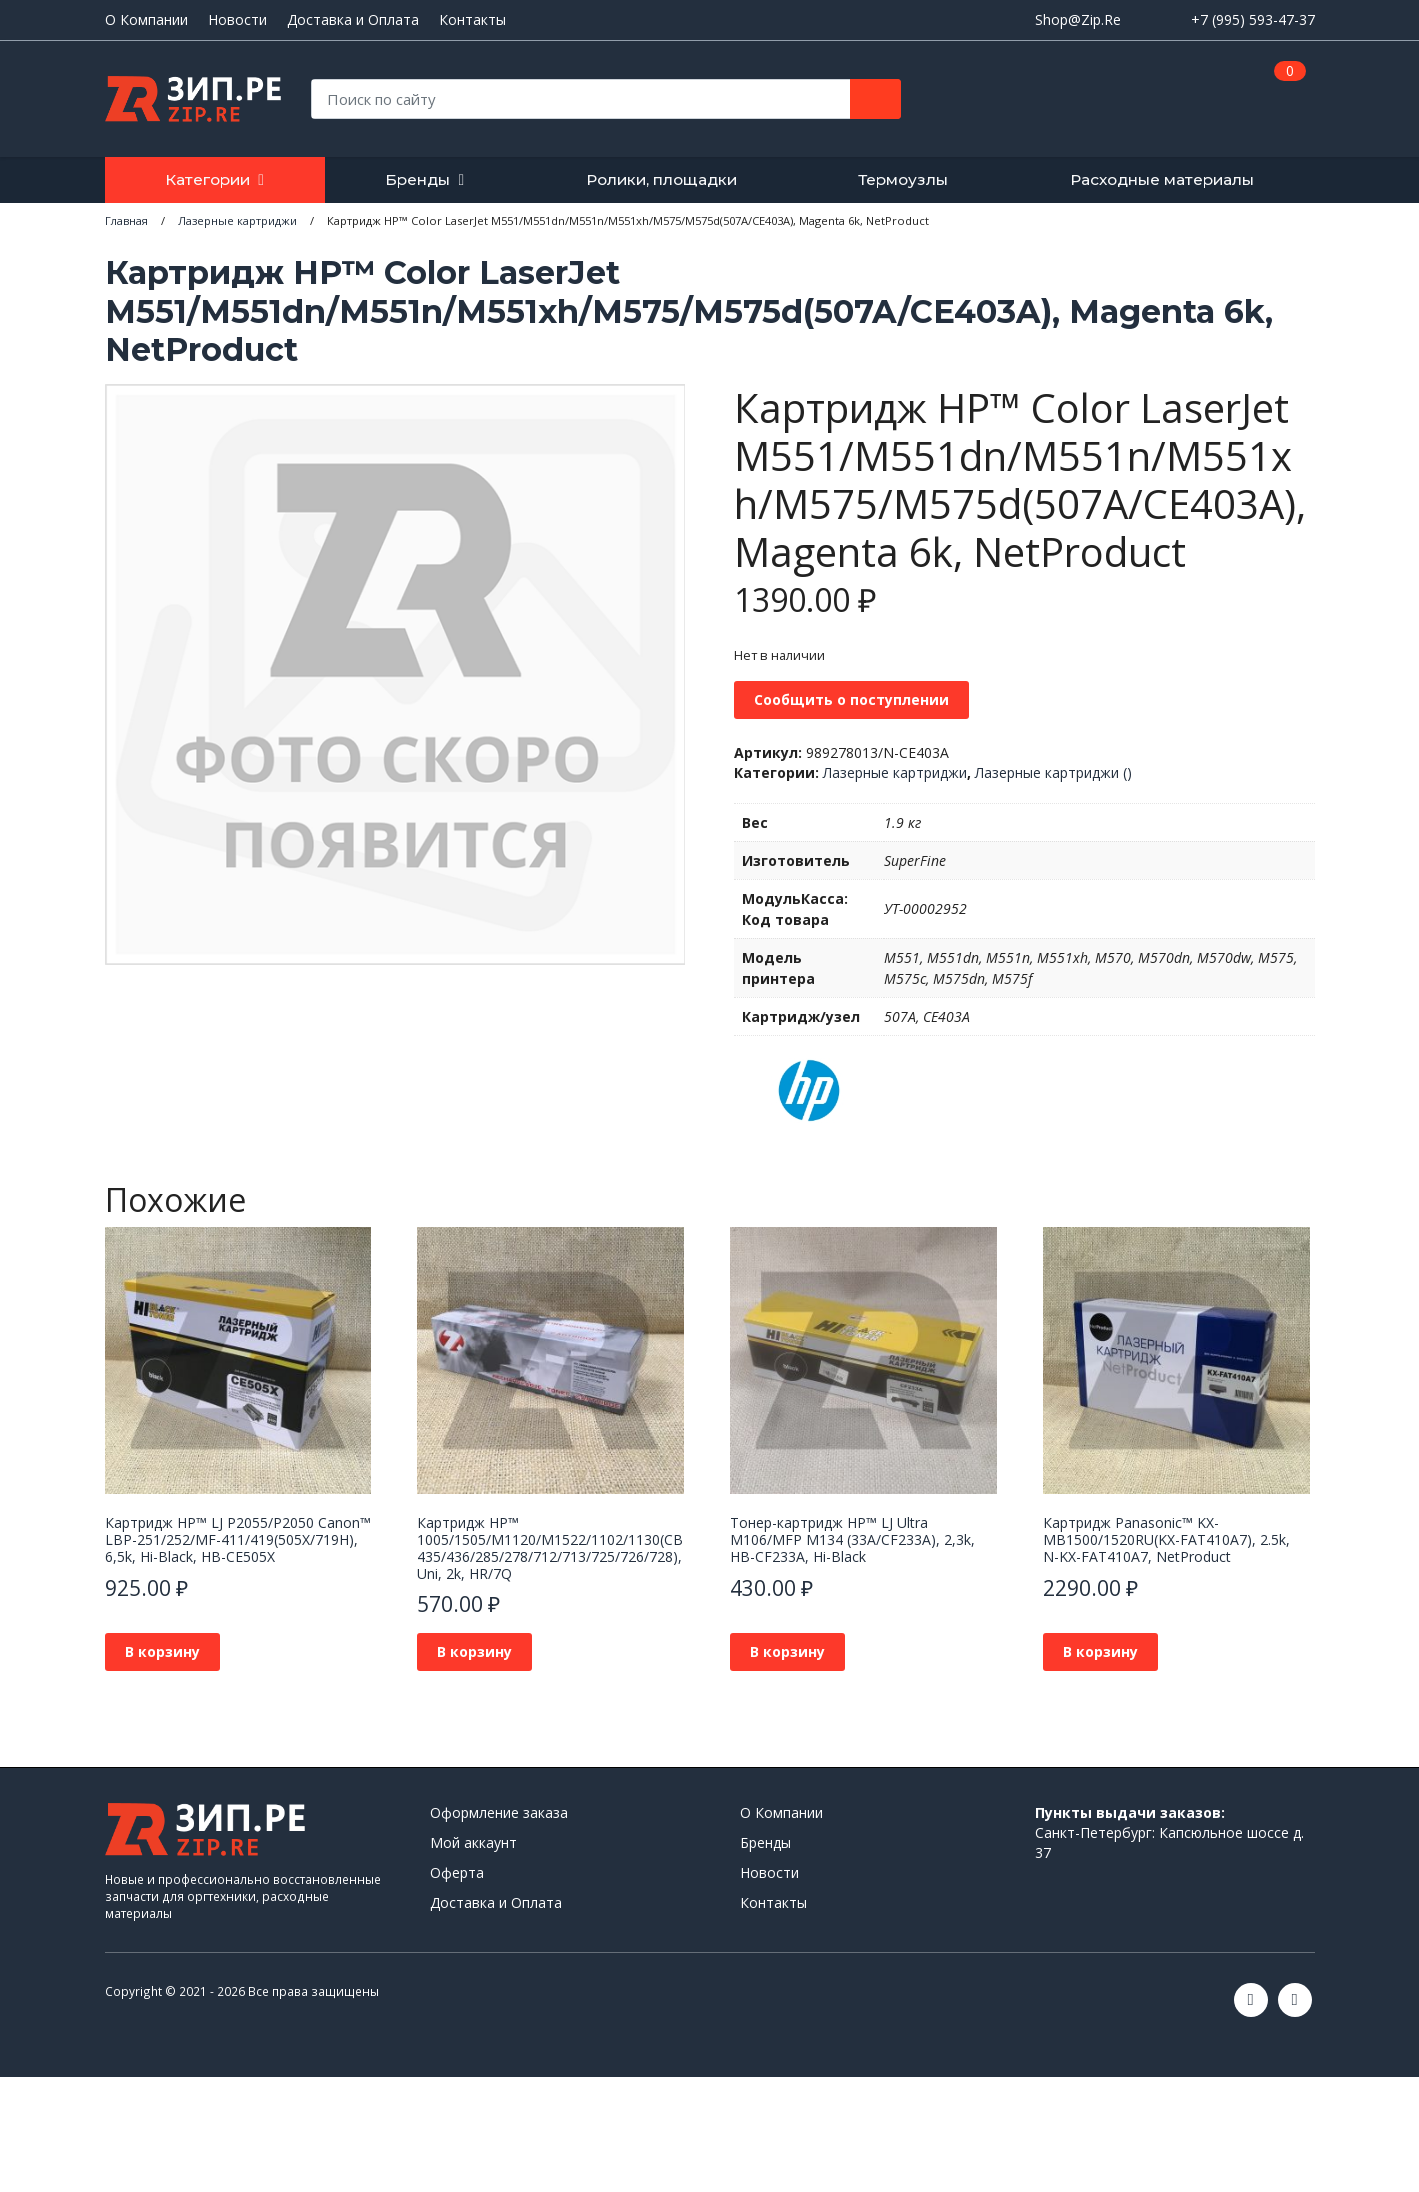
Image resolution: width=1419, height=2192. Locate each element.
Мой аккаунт (473, 1842)
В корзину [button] (162, 1651)
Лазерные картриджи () (1053, 772)
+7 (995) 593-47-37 (1253, 19)
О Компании (146, 20)
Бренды (417, 179)
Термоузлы (903, 179)
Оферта (457, 1872)
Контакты (472, 20)
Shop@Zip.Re (1078, 19)
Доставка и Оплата (353, 20)
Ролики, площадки (661, 179)
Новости (237, 20)
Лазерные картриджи (895, 772)
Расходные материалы (1162, 179)
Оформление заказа (499, 1812)
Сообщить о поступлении (851, 699)
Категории (207, 179)
